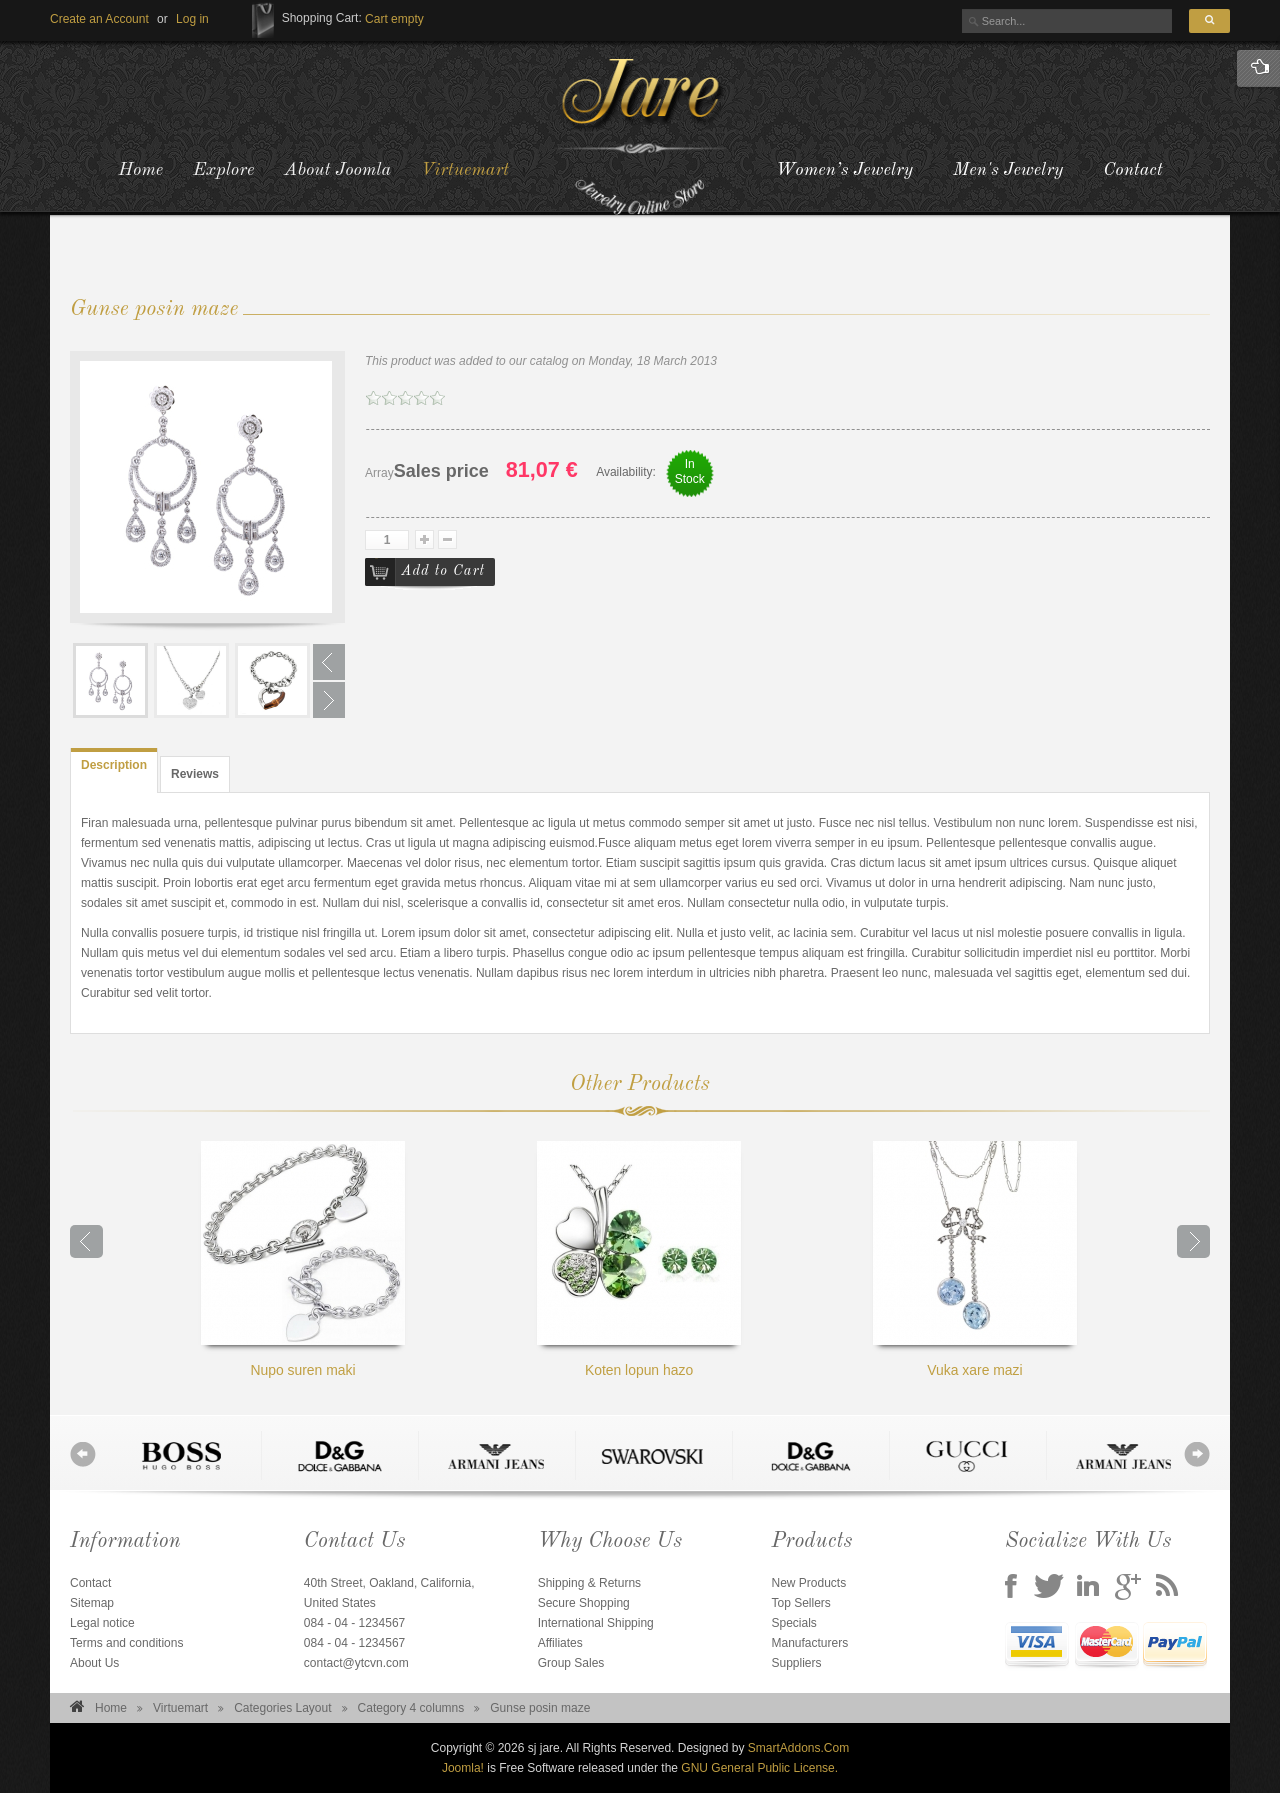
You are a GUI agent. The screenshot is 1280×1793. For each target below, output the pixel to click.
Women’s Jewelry (844, 170)
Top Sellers (800, 1603)
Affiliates (560, 1643)
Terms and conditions (126, 1643)
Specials (793, 1623)
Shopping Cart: (322, 18)
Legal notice (102, 1623)
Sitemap (92, 1603)
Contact (1132, 170)
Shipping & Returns (589, 1583)
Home (111, 1708)
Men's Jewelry (1008, 170)
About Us (94, 1663)
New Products (808, 1583)
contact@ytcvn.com (356, 1663)
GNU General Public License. (759, 1768)
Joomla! (463, 1768)
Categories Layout (282, 1708)
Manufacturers (809, 1643)
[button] (192, 19)
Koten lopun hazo (639, 1259)
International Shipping (596, 1623)
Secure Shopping (584, 1603)
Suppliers (796, 1663)
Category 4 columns (411, 1708)
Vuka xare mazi (975, 1259)
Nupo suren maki (303, 1259)
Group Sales (571, 1663)
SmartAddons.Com (798, 1748)
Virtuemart (180, 1708)
